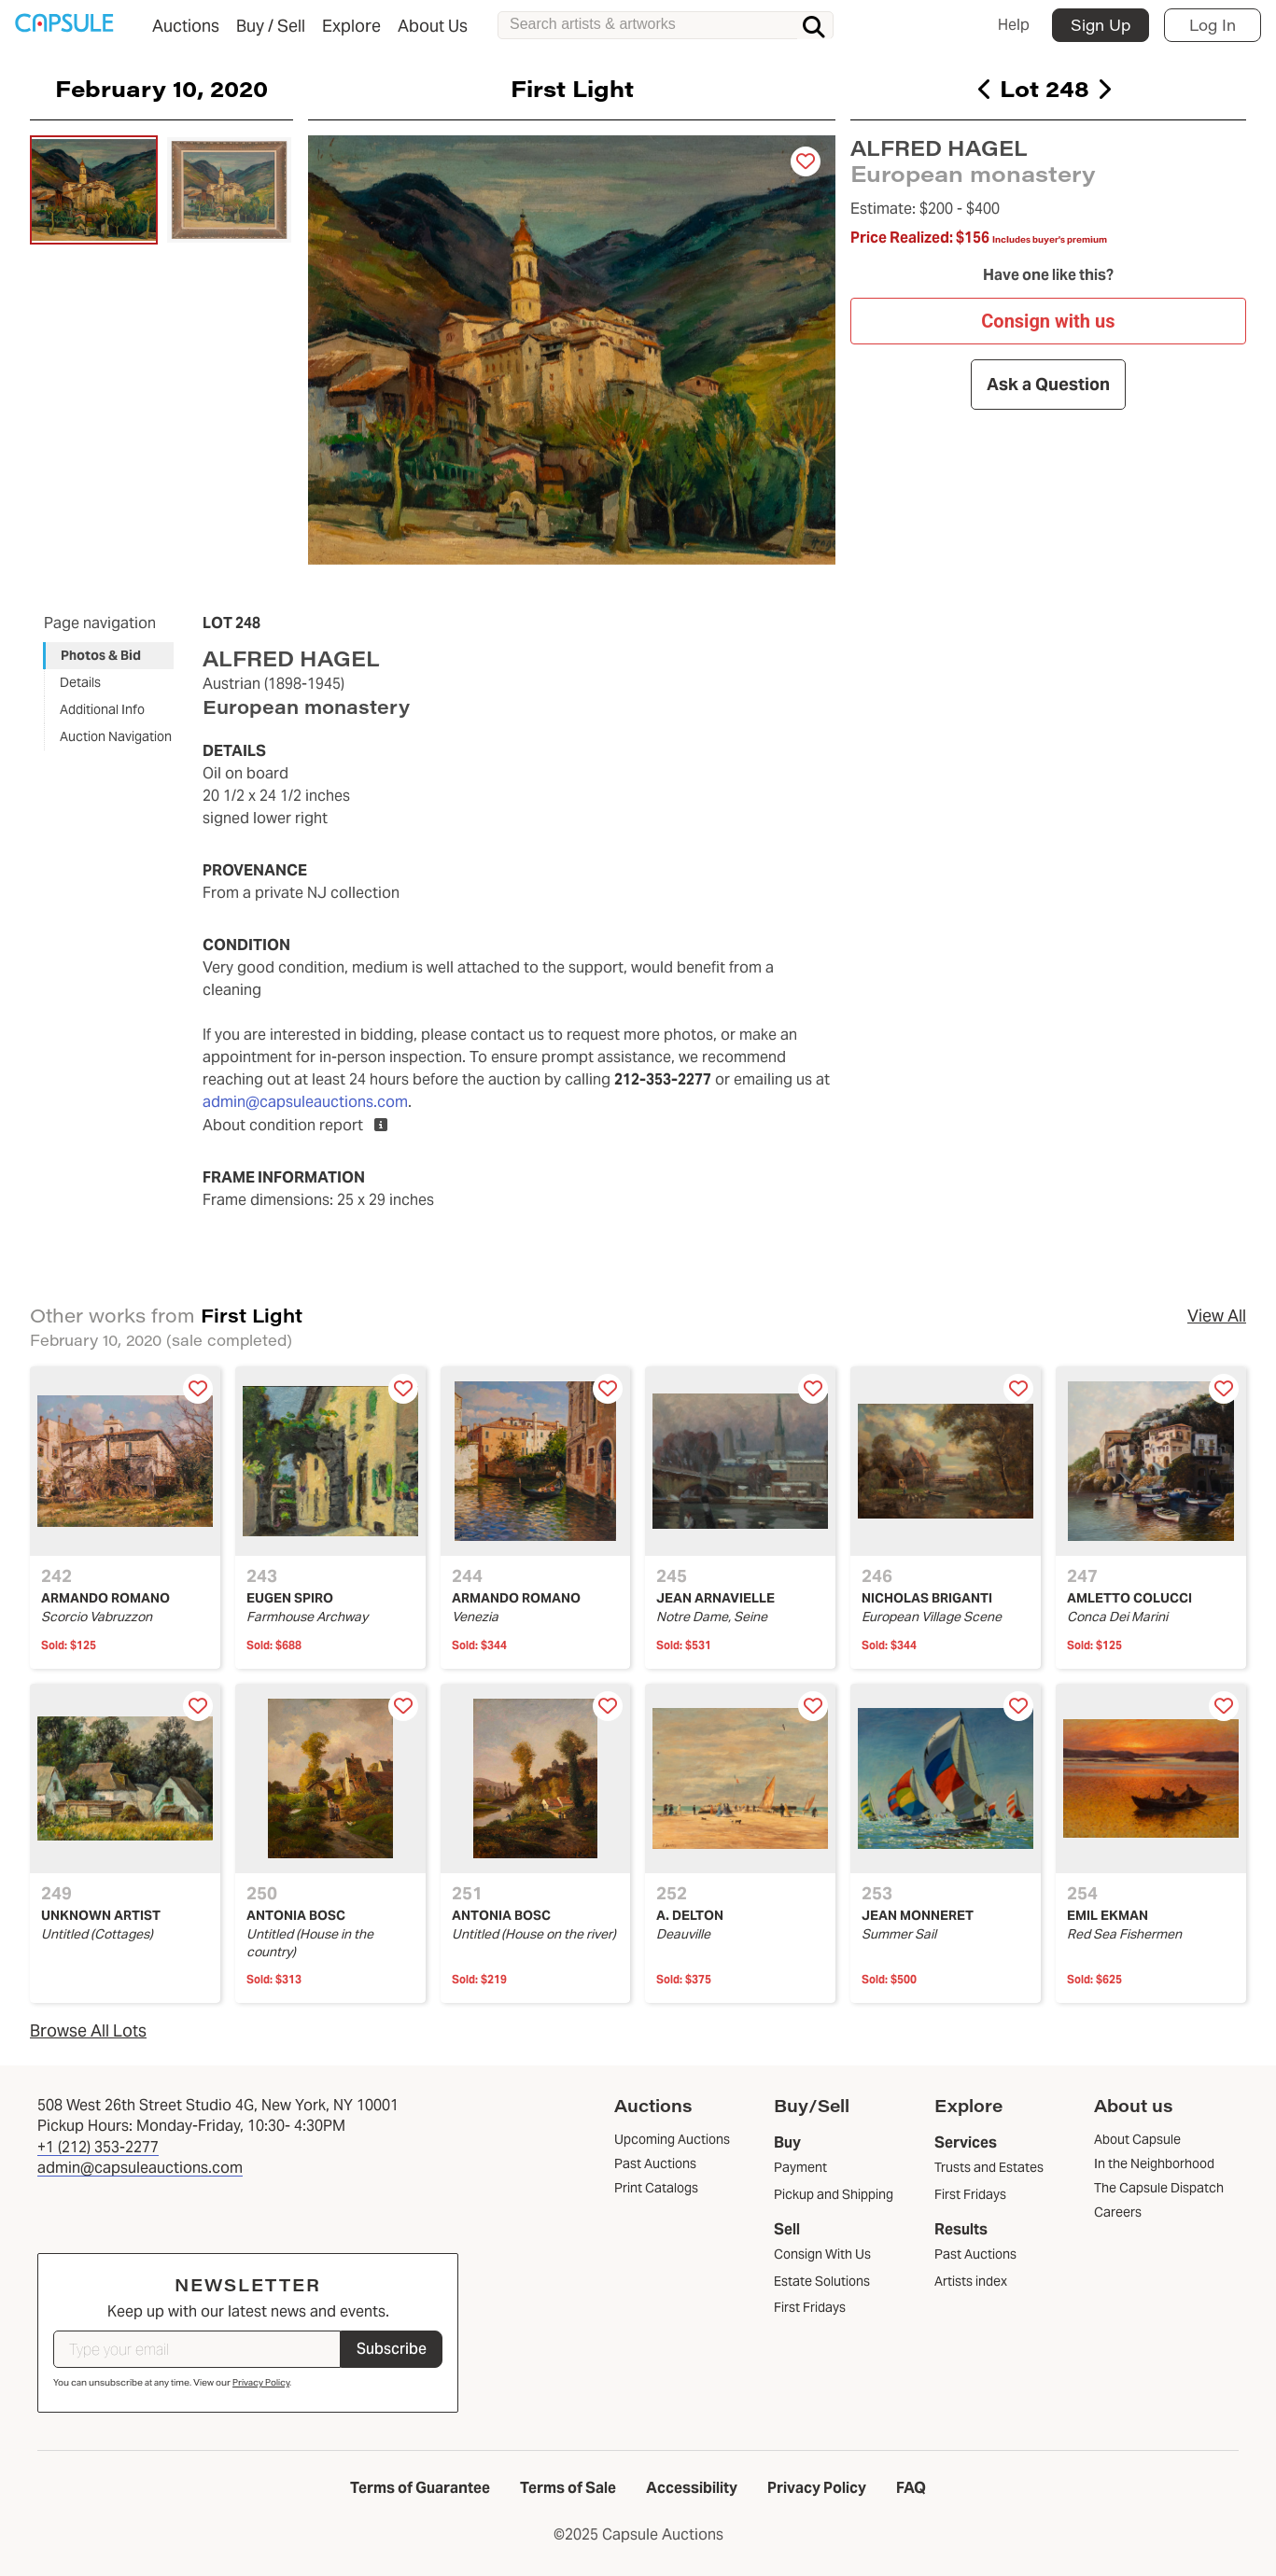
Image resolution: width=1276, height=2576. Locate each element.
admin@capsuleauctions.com (305, 1102)
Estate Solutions (822, 2281)
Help (1014, 25)
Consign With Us (822, 2254)
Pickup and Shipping (833, 2194)
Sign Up (1100, 25)
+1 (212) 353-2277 (98, 2147)
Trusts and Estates (989, 2167)
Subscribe (392, 2349)
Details (80, 682)
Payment (800, 2167)
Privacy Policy (260, 2382)
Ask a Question (1048, 384)
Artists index (970, 2281)
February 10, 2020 (161, 88)
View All (1216, 1315)
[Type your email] (197, 2349)
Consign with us (1048, 320)
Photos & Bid (101, 655)
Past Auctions (975, 2254)
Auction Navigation (116, 736)
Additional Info (102, 709)
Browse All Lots (88, 2030)
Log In (1212, 25)
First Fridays (810, 2307)
